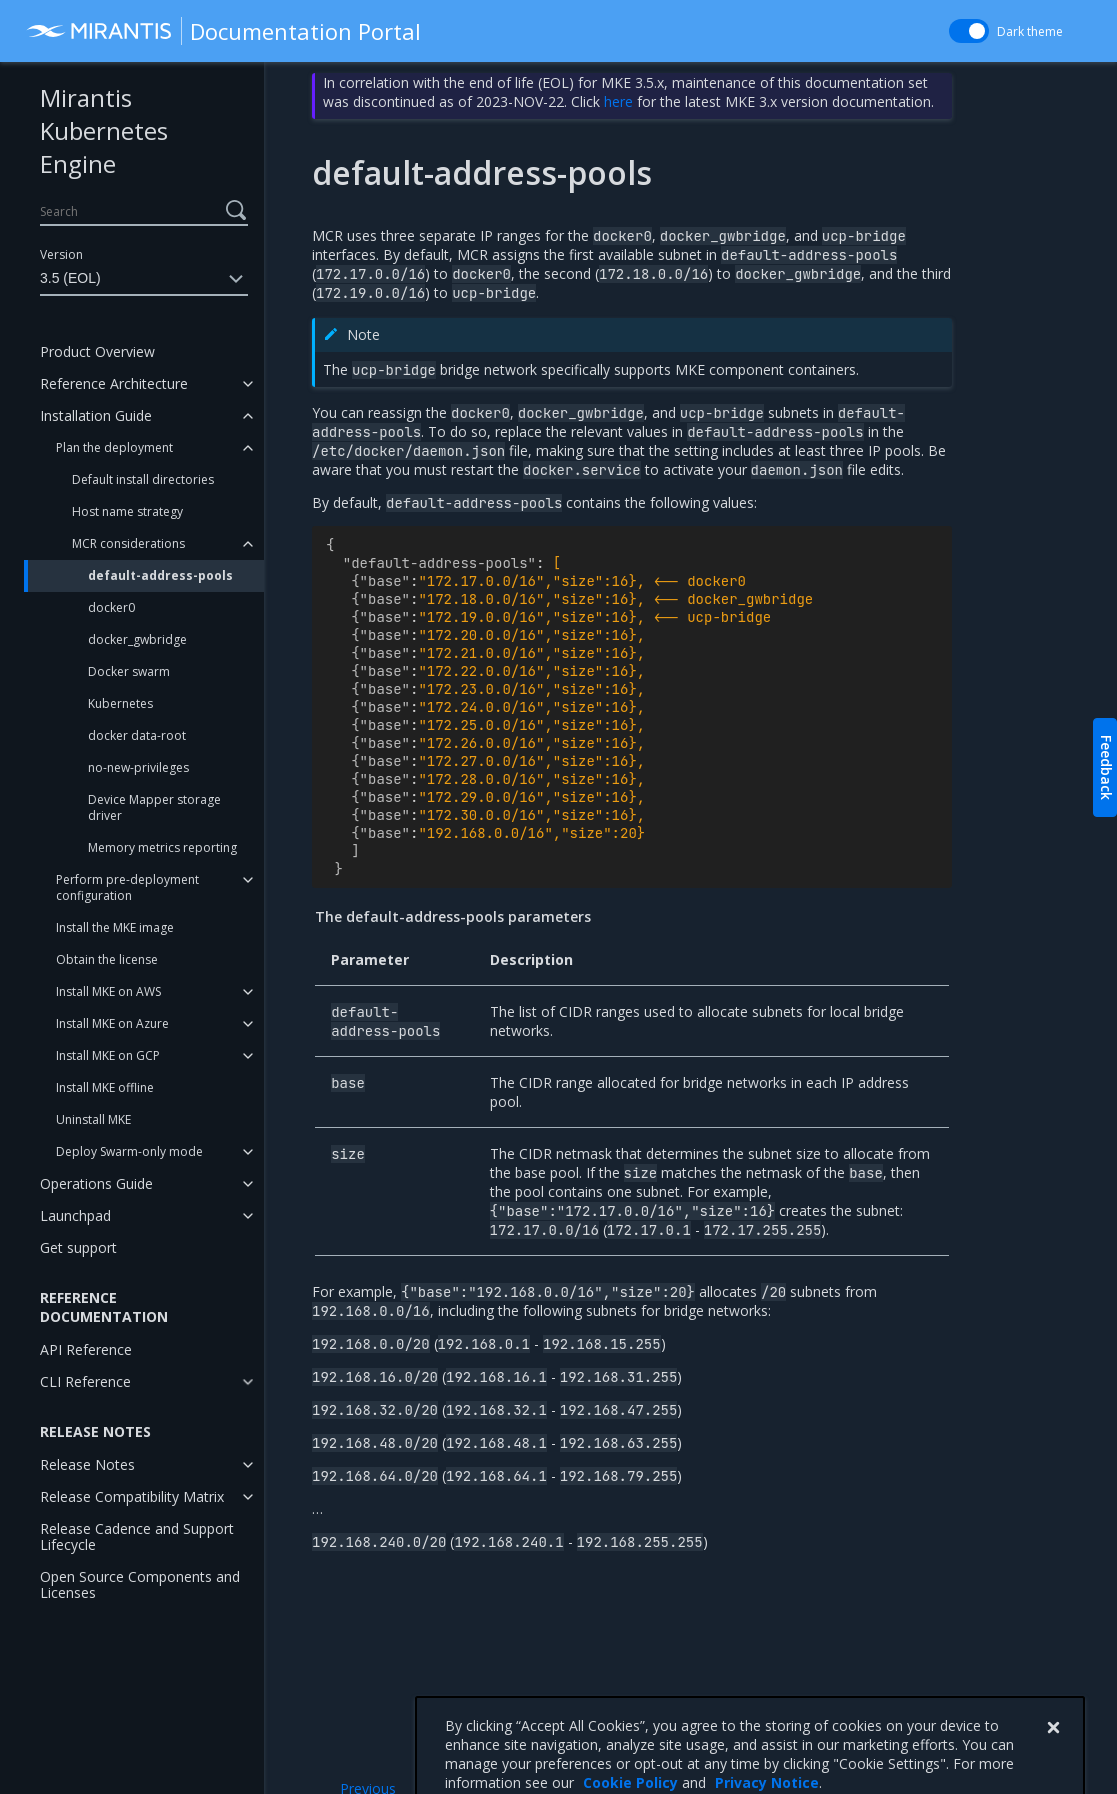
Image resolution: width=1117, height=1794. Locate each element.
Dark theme (1030, 31)
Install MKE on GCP (108, 1055)
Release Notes (87, 1464)
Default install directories (143, 479)
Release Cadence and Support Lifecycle (137, 1536)
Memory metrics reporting (162, 847)
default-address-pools (160, 575)
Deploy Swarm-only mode (129, 1151)
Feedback (1106, 767)
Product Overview (97, 351)
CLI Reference (85, 1381)
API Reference (86, 1349)
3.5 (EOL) (144, 279)
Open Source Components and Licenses (140, 1584)
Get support (78, 1247)
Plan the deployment (114, 447)
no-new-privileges (138, 767)
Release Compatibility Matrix (132, 1496)
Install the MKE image (115, 927)
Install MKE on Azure (112, 1023)
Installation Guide (96, 415)
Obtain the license (107, 959)
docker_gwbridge (137, 639)
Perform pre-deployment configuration (127, 887)
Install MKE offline (105, 1087)
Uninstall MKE (93, 1119)
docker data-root (137, 735)
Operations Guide (96, 1183)
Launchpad (75, 1215)
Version (61, 254)
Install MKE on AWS (108, 991)
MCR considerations (128, 543)
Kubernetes (120, 703)
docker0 (111, 607)
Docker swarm (129, 671)
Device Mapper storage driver (154, 807)
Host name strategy (127, 511)
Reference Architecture (114, 383)
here (618, 101)
